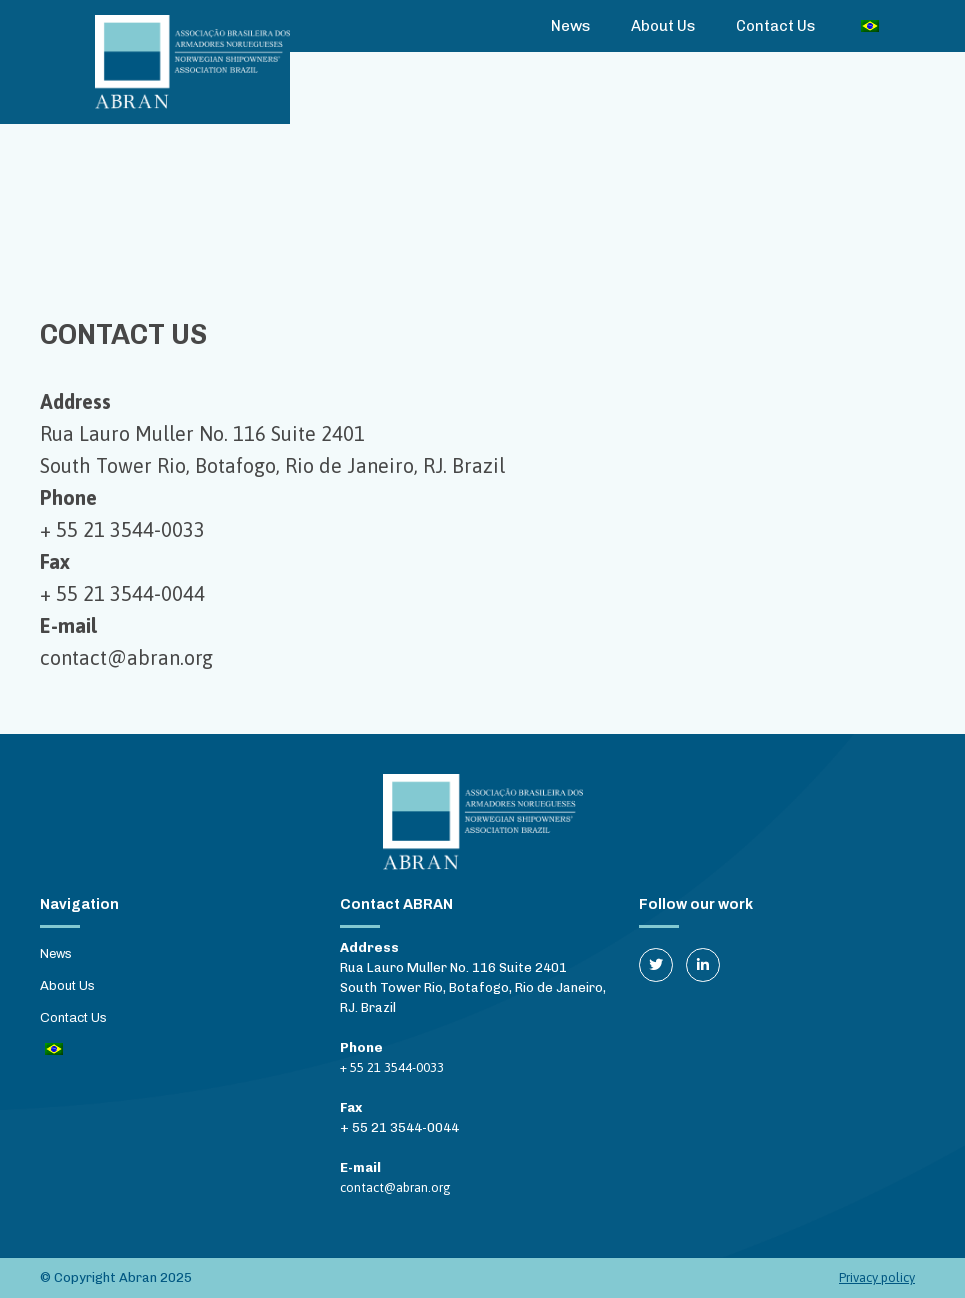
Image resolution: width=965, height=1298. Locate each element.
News (571, 26)
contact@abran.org (126, 657)
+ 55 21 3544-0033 (122, 529)
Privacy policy (877, 1277)
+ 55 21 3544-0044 (122, 593)
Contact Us (776, 26)
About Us (663, 26)
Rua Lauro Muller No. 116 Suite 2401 (202, 433)
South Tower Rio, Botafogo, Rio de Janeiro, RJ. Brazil (272, 465)
